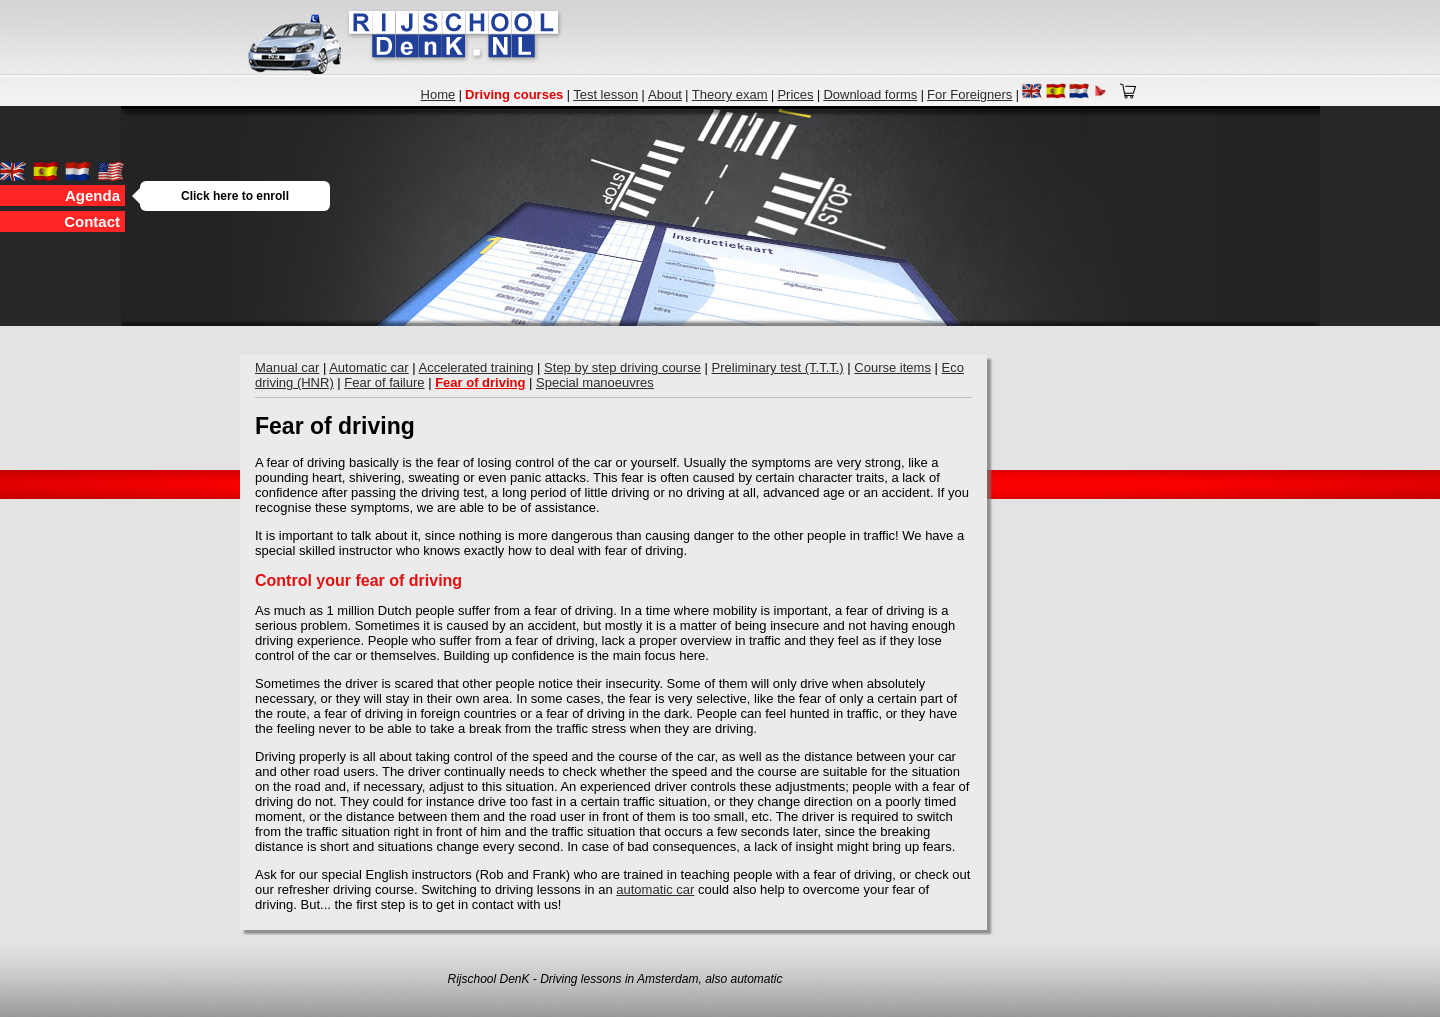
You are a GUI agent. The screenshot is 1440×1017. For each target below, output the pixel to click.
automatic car (655, 889)
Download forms (870, 94)
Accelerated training (476, 367)
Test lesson (605, 94)
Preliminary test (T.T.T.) (778, 367)
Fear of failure (384, 382)
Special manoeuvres (595, 382)
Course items (892, 367)
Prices (795, 94)
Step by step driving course (622, 367)
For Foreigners (969, 94)
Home (438, 94)
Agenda (95, 195)
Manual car (287, 367)
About (665, 94)
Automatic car (368, 367)
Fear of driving (480, 382)
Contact (92, 221)
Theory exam (730, 94)
